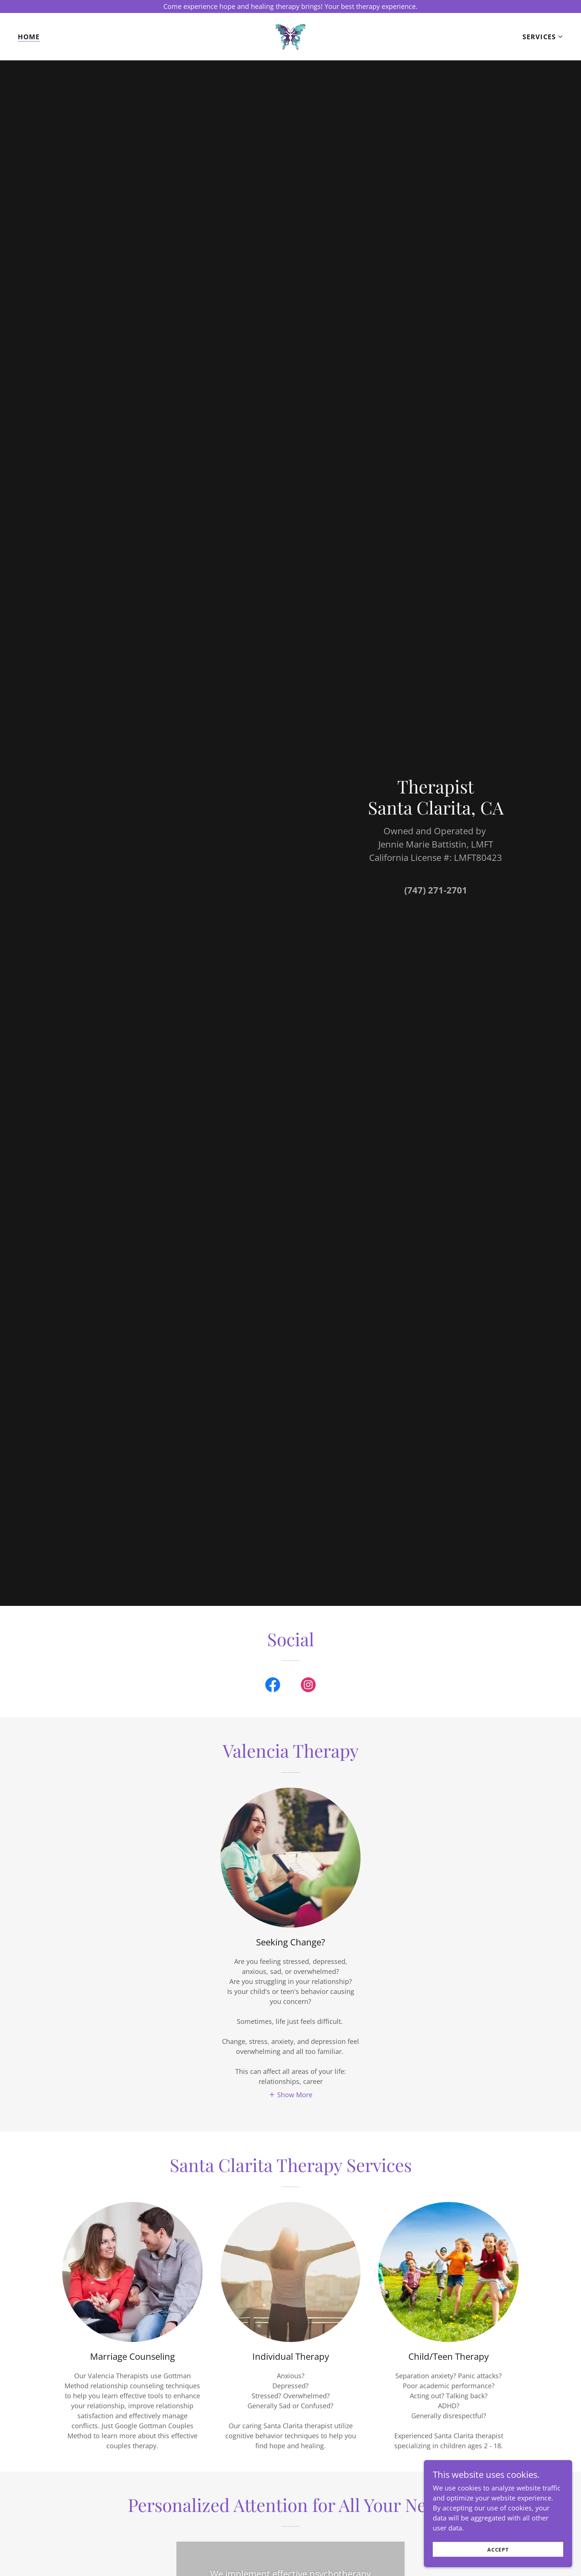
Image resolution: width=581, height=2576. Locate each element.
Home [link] (29, 36)
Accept (498, 2549)
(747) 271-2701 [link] (435, 890)
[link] (290, 35)
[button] (542, 36)
